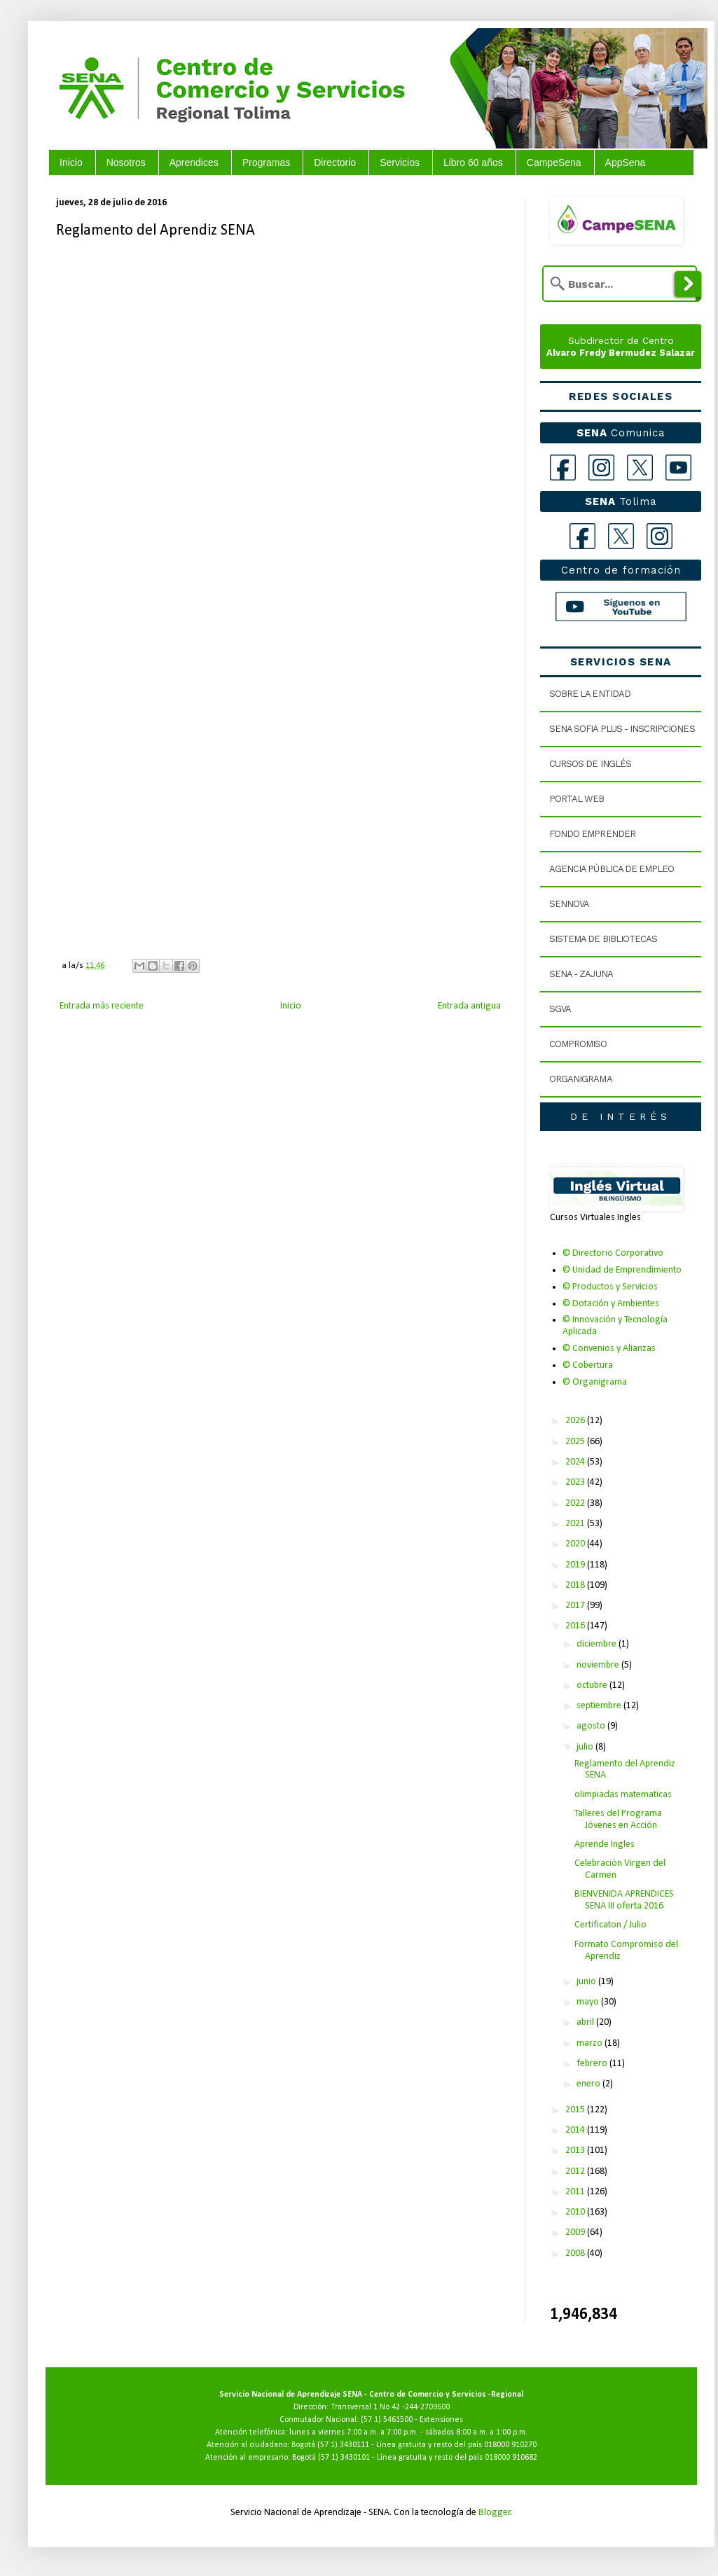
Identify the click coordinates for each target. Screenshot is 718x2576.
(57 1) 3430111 (343, 2445)
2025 (576, 1441)
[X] (640, 467)
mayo (589, 2002)
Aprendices (194, 162)
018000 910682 (511, 2457)
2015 (576, 2110)
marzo (591, 2043)
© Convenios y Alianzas (609, 1348)
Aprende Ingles (604, 1844)
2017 (576, 1605)
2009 (576, 2232)
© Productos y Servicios (610, 1287)
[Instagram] (601, 467)
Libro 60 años (473, 162)
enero (589, 2084)
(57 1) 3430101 (344, 2457)
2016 (576, 1626)
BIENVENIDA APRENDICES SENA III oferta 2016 (624, 1900)
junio (587, 1981)
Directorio (335, 162)
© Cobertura (587, 1365)
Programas (266, 162)
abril (586, 2022)
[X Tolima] (621, 536)
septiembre (600, 1706)
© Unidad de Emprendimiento (622, 1270)
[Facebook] (563, 467)
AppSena (625, 162)
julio (586, 1747)
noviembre (599, 1665)
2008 (576, 2253)
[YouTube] (678, 467)
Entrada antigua (469, 1006)
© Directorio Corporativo (612, 1253)
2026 (576, 1420)
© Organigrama (594, 1382)
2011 (576, 2192)
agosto (592, 1726)
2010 (576, 2212)
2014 (576, 2130)
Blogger (494, 2512)
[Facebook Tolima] (582, 536)
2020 (576, 1544)
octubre (593, 1685)
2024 (576, 1462)
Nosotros (126, 162)
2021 (576, 1523)
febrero (593, 2063)
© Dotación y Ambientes (610, 1304)
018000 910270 (510, 2445)
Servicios (400, 162)
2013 (576, 2150)
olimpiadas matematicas (623, 1794)
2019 (576, 1565)
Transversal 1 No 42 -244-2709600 (390, 2407)
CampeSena (554, 162)
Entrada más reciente (102, 1006)
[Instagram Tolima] (659, 536)
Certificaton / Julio (610, 1925)
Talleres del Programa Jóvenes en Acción (618, 1819)
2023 (576, 1482)
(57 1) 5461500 (387, 2420)
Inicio (71, 162)
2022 (576, 1503)
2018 (576, 1585)
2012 (576, 2171)
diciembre (598, 1644)
